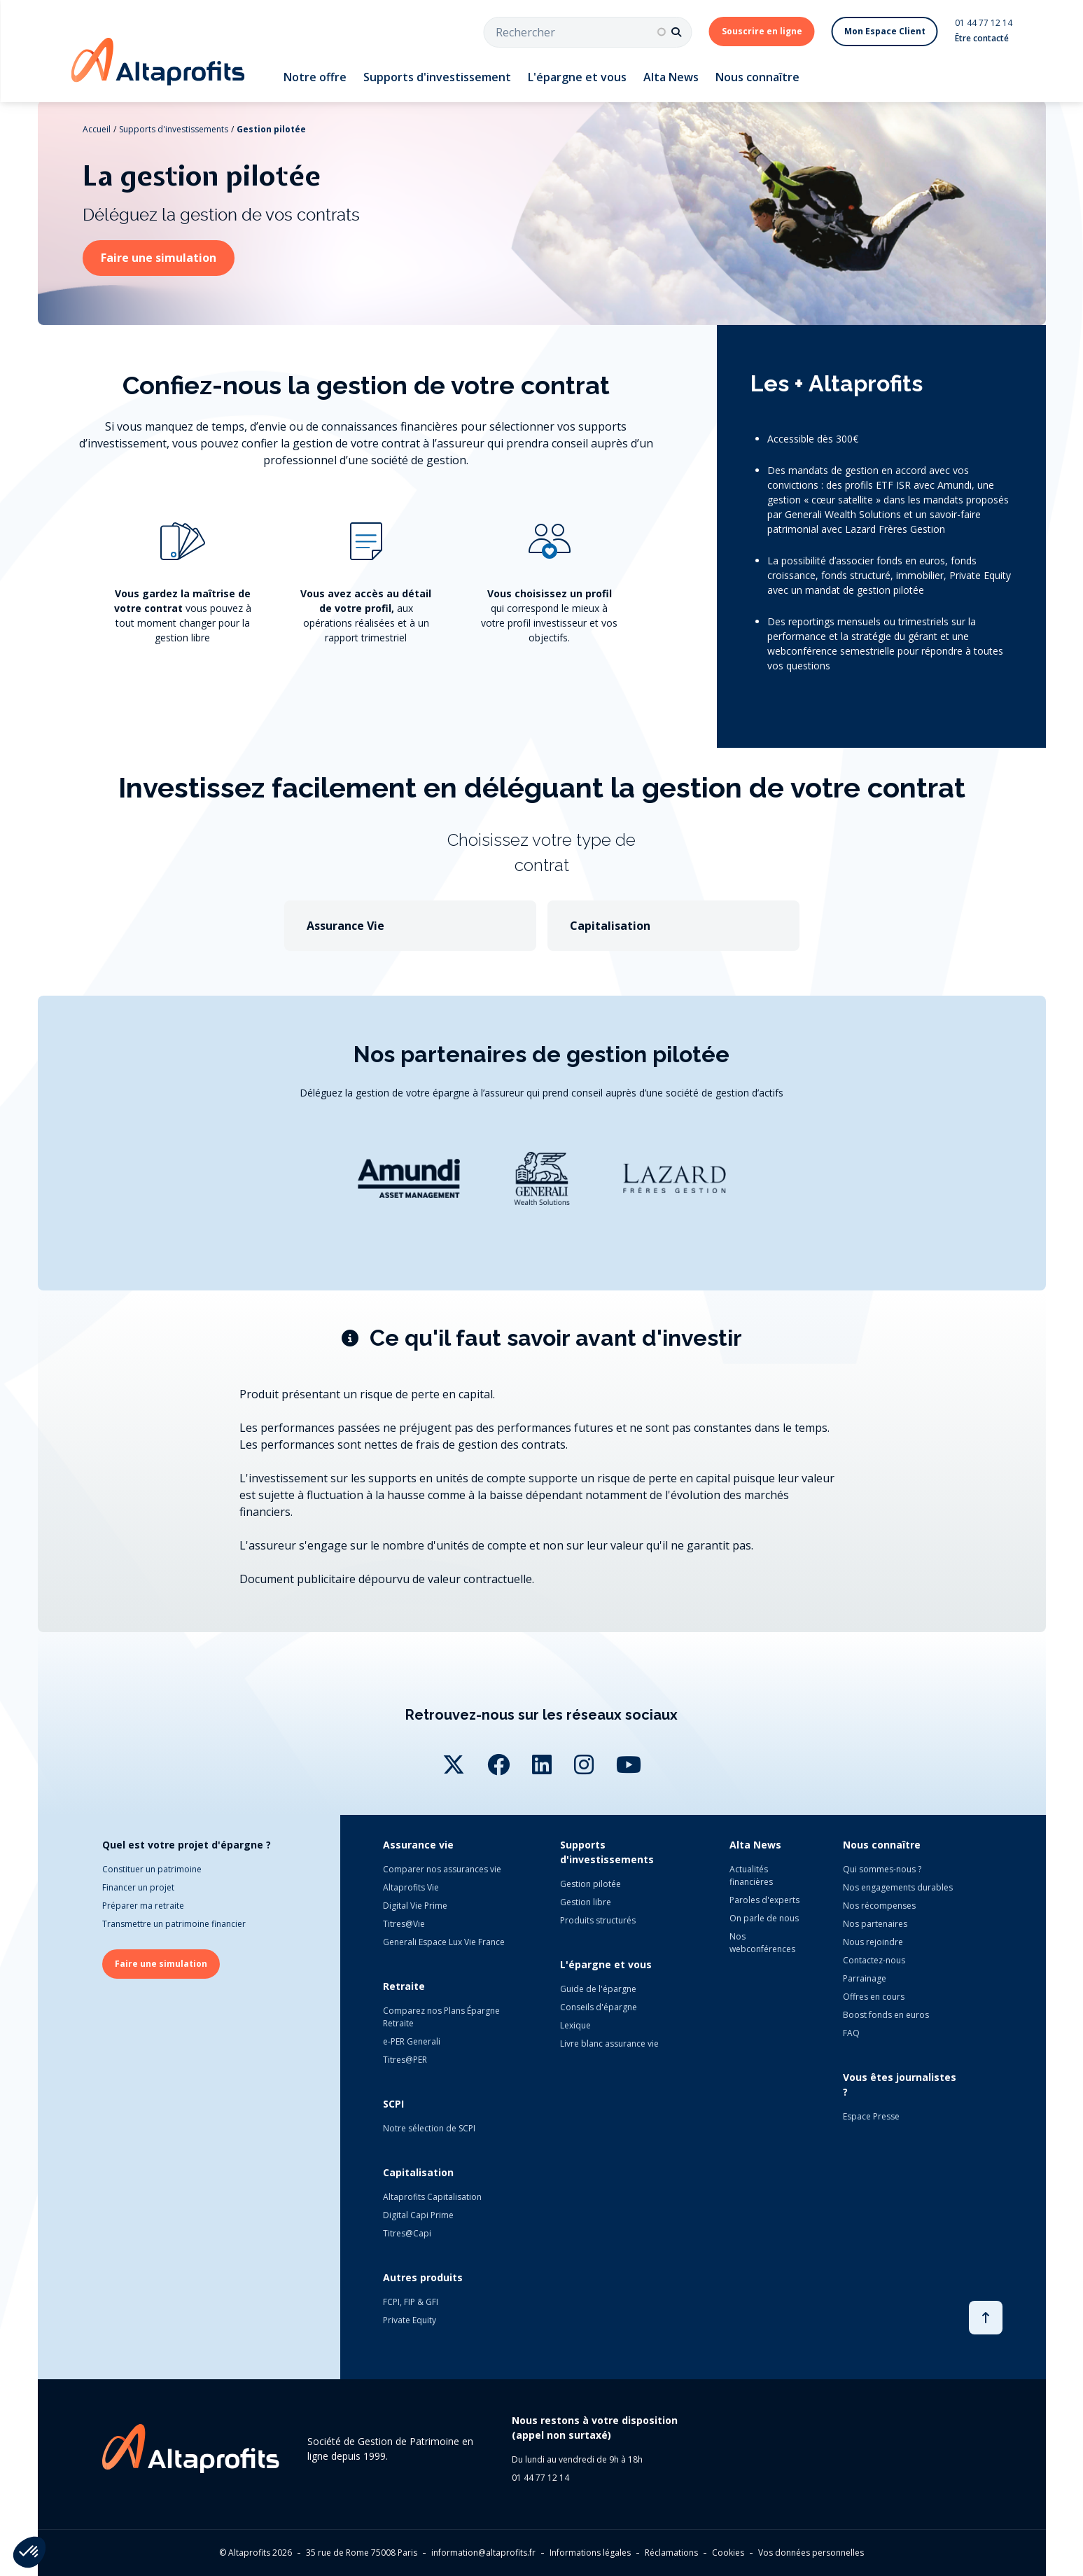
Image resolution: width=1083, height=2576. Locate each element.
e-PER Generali (411, 2041)
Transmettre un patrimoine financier (174, 1924)
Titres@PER (405, 2060)
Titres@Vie (404, 1924)
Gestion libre (585, 1902)
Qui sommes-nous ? (882, 1869)
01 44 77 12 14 (983, 23)
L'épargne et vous (577, 77)
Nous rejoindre (873, 1942)
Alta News (671, 77)
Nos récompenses (879, 1906)
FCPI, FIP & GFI (410, 2302)
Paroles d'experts (764, 1900)
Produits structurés (598, 1920)
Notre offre (315, 77)
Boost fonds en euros (886, 2015)
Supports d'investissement (437, 77)
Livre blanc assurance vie (609, 2043)
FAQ (851, 2033)
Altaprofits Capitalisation (432, 2197)
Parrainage (864, 1978)
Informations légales (590, 2552)
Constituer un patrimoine (152, 1869)
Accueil (97, 129)
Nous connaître (757, 77)
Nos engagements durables (898, 1887)
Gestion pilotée (271, 129)
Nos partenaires (875, 1924)
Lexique (575, 2025)
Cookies (728, 2552)
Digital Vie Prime (415, 1906)
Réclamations (671, 2552)
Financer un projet (138, 1887)
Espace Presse (871, 2116)
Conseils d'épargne (598, 2007)
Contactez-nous (874, 1960)
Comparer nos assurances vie (442, 1869)
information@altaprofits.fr (483, 2552)
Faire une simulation (158, 257)
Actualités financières (751, 1875)
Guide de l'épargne (598, 1989)
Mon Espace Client (884, 31)
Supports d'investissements (173, 129)
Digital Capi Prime (418, 2215)
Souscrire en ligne (762, 31)
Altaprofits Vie (411, 1887)
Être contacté (982, 38)
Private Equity (409, 2320)
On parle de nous (764, 1918)
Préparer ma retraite (143, 1906)
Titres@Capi (407, 2233)
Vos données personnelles (811, 2552)
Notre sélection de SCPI (429, 2128)
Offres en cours (873, 1997)
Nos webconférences (762, 1942)
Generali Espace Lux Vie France (444, 1942)
